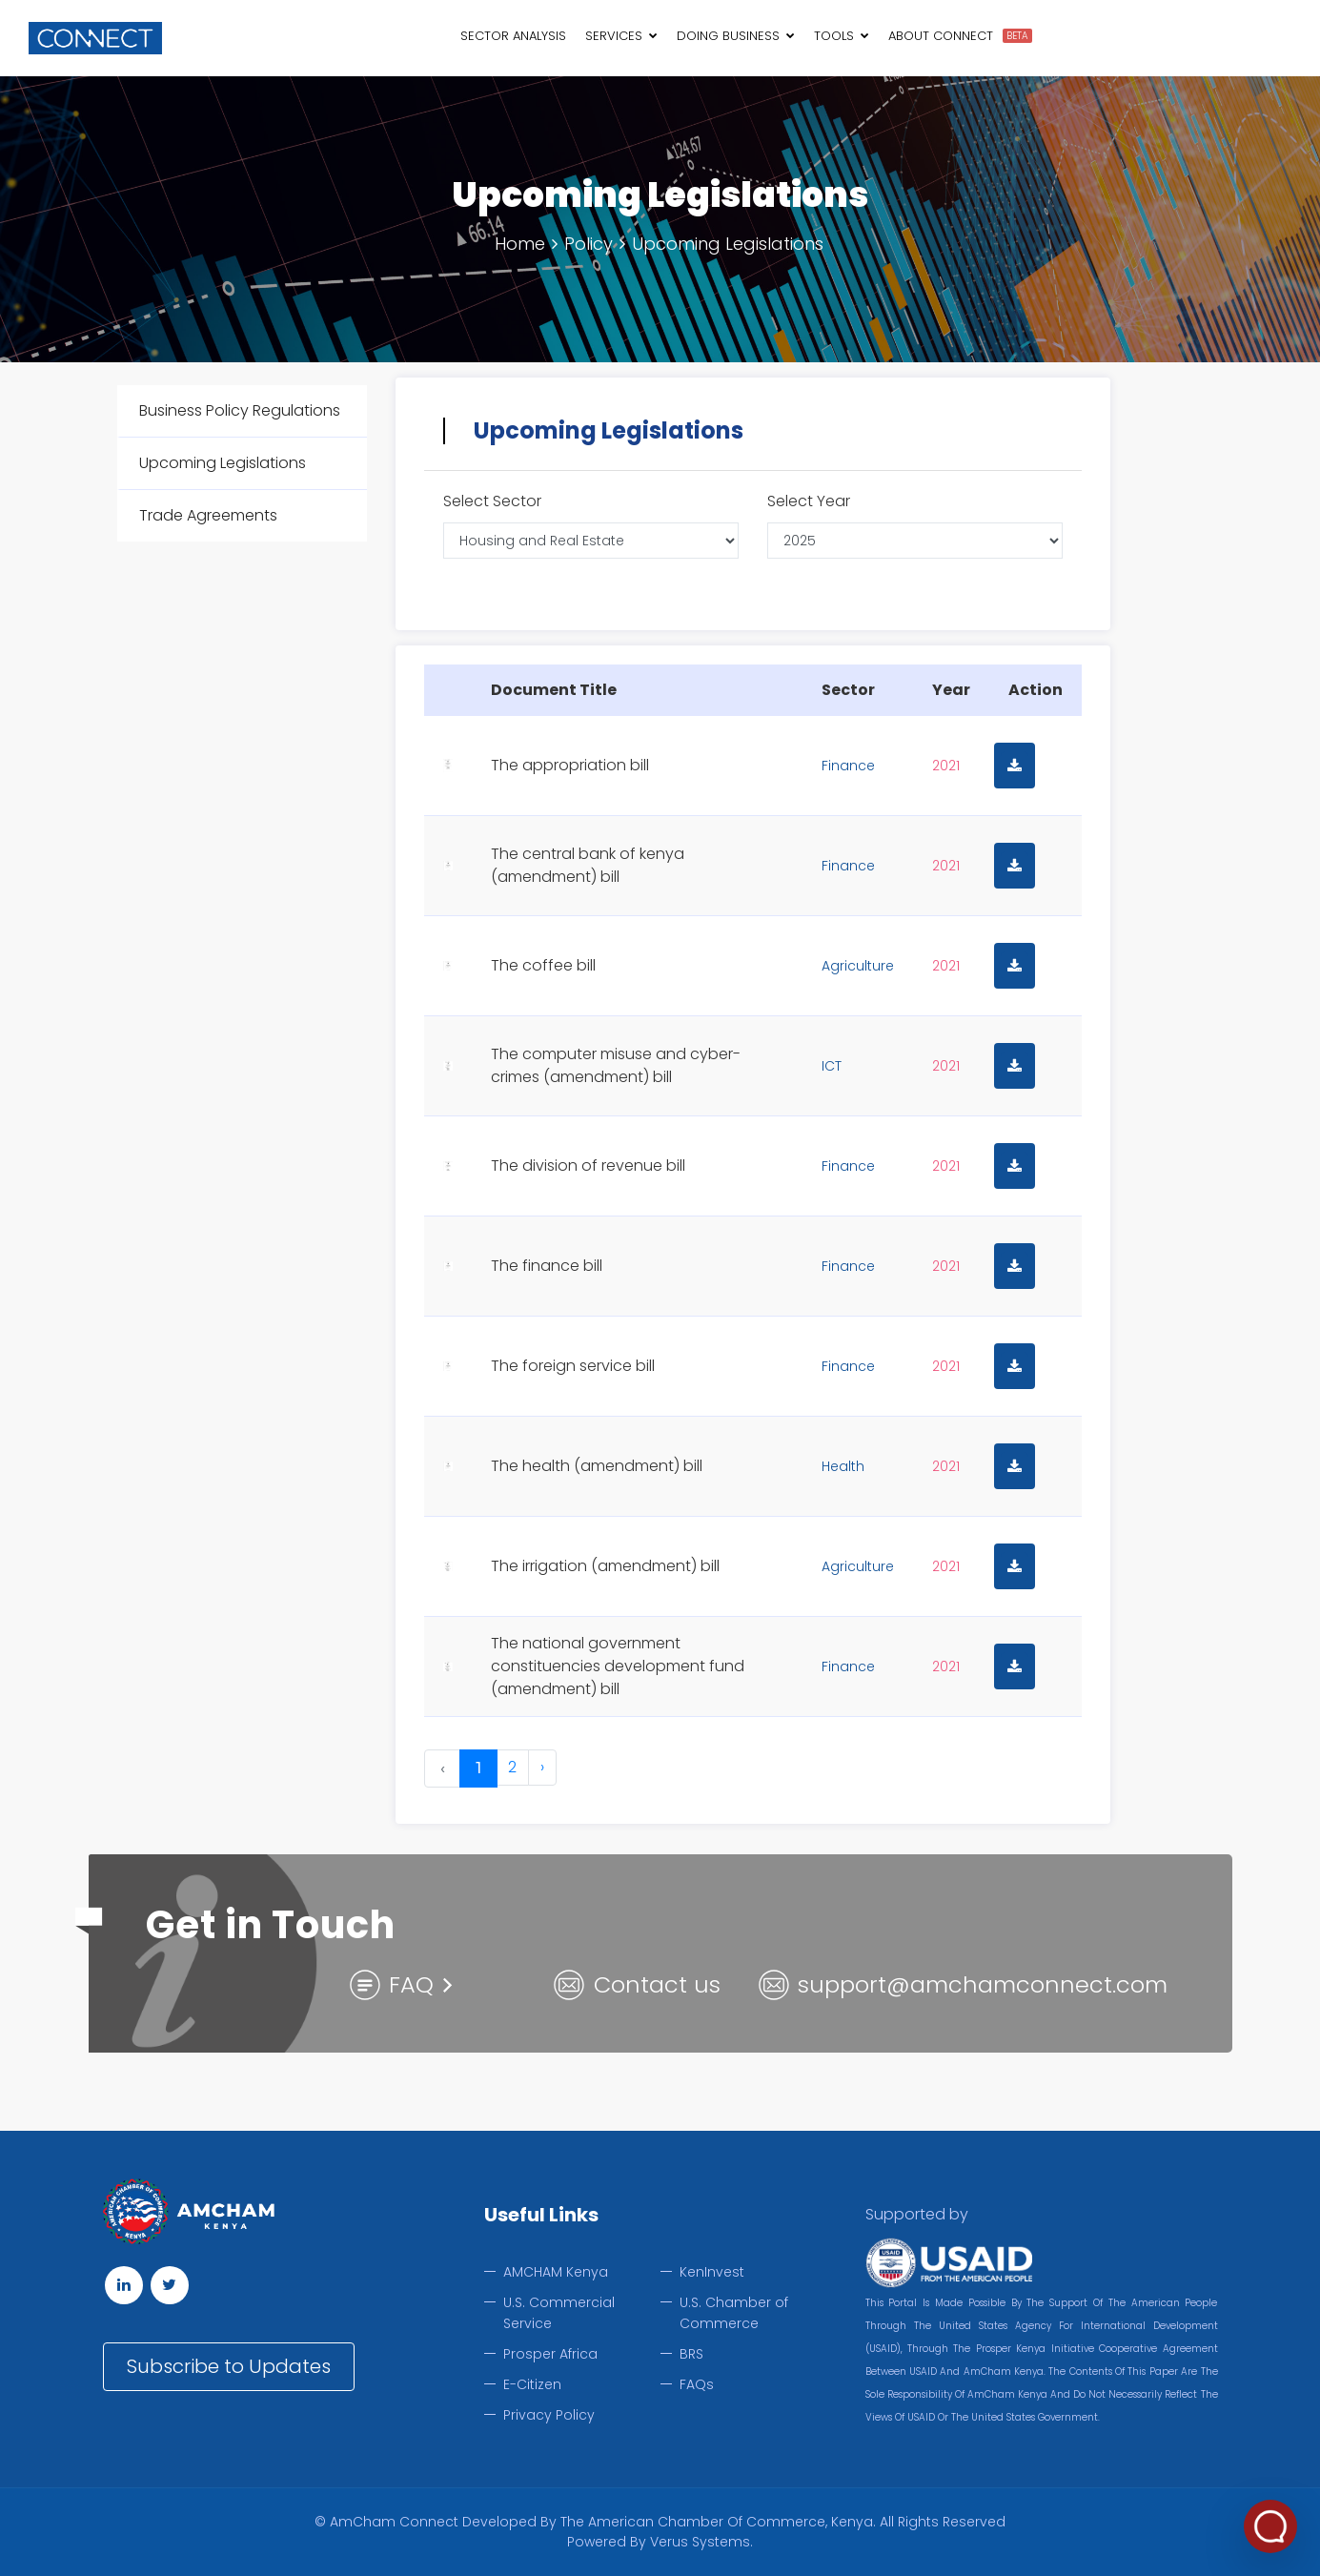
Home (520, 244)
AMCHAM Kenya (555, 2271)
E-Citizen (532, 2384)
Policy (588, 244)
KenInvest (712, 2271)
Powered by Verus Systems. (660, 2541)
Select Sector (492, 501)
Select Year (808, 501)
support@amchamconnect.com (983, 1984)
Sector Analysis (513, 36)
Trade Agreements (208, 515)
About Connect (940, 36)
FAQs (697, 2384)
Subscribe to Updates (229, 2366)
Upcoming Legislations (727, 244)
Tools (841, 36)
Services (621, 36)
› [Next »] (542, 1767)
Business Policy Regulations (239, 410)
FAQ (411, 1984)
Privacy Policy (549, 2414)
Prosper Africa (550, 2353)
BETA (1017, 36)
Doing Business (736, 36)
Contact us (657, 1984)
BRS (691, 2353)
